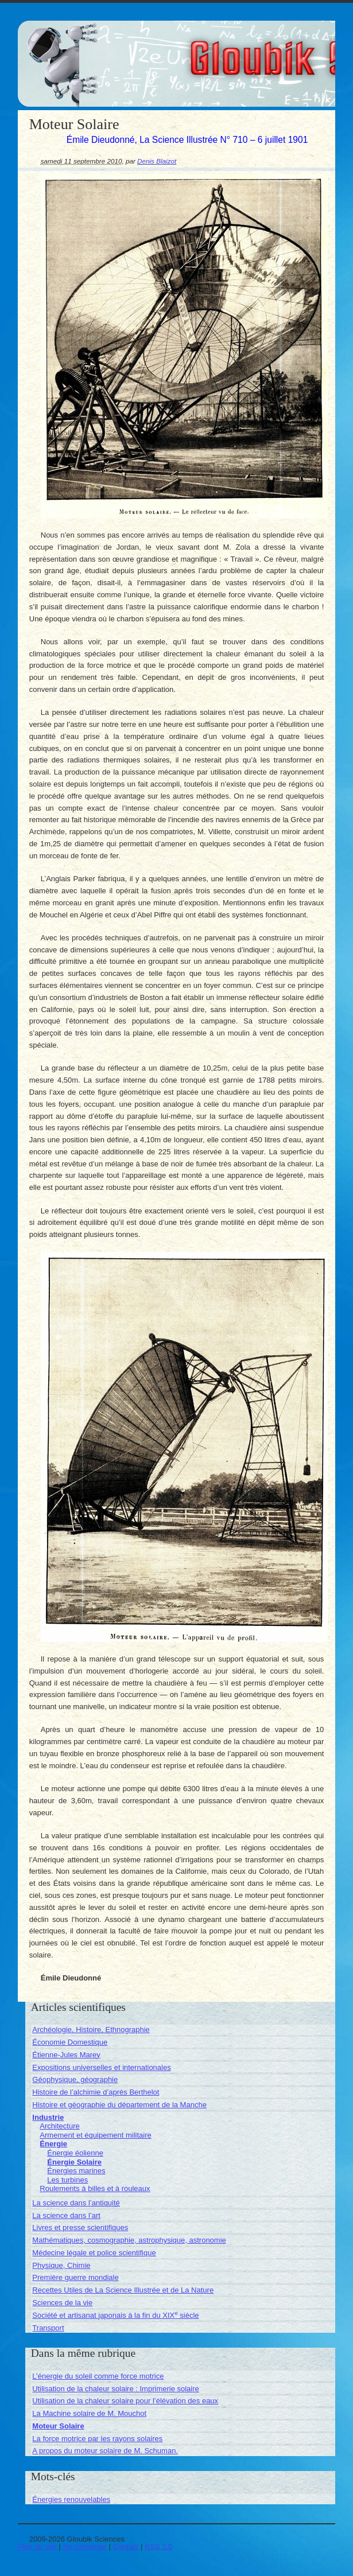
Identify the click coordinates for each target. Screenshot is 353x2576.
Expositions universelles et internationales (101, 2067)
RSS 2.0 (158, 2546)
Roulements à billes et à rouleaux (95, 2188)
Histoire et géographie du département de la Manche (119, 2104)
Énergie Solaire (74, 2162)
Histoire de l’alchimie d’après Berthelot (95, 2092)
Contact (126, 2546)
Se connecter (85, 2546)
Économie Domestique (69, 2042)
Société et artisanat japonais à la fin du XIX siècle (115, 2315)
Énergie (53, 2143)
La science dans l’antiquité (76, 2202)
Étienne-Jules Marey (66, 2054)
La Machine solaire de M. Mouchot (89, 2413)
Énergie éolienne (75, 2153)
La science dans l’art (66, 2215)
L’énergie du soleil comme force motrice (98, 2376)
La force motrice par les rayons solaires (97, 2438)
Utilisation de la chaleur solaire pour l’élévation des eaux (125, 2400)
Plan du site (37, 2546)
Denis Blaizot (156, 161)
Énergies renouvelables (71, 2499)
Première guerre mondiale (75, 2277)
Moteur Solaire (58, 2426)
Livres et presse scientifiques (80, 2227)
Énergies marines (76, 2170)
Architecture (59, 2126)
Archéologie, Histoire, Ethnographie (91, 2029)
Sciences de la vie (62, 2302)
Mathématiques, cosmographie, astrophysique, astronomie (129, 2240)
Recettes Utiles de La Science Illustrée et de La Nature (123, 2290)
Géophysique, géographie (75, 2079)
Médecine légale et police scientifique (94, 2252)
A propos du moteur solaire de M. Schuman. (105, 2450)
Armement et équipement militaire (95, 2135)
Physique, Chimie (61, 2265)
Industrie (48, 2117)
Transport (48, 2328)
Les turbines (67, 2180)
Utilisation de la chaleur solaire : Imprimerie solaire (115, 2388)
